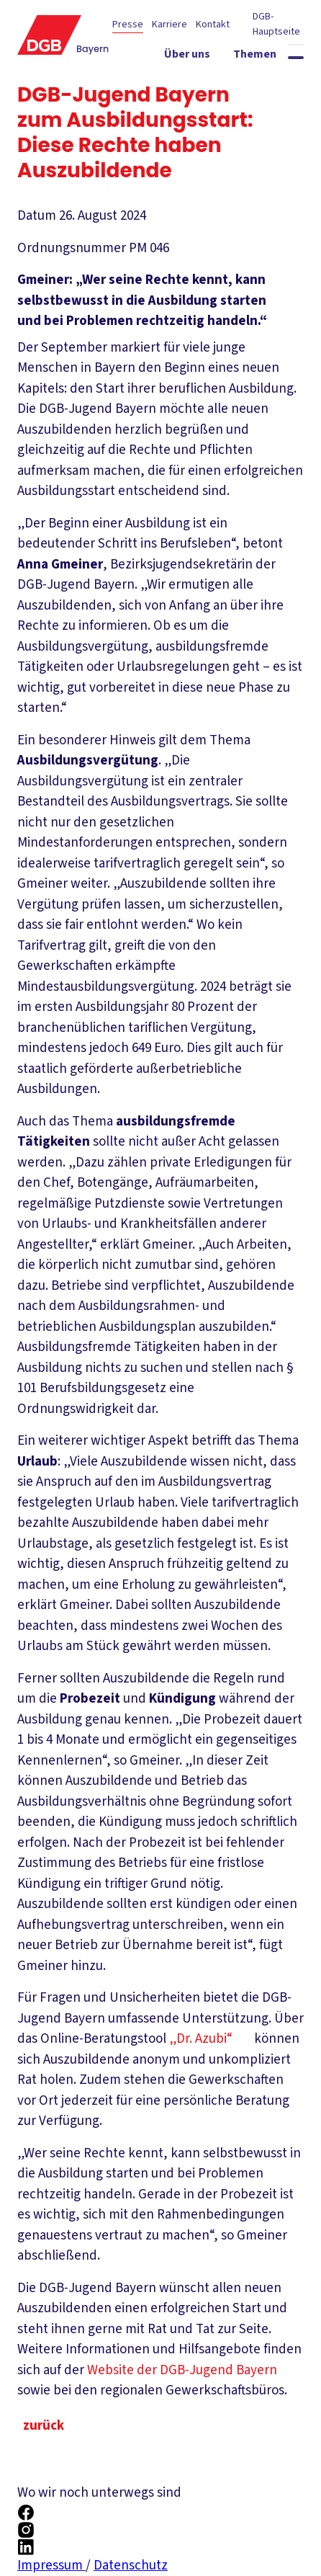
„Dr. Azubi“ (210, 2039)
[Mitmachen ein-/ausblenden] (263, 109)
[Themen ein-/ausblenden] (271, 57)
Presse (127, 24)
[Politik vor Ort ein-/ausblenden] (194, 83)
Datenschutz (131, 2565)
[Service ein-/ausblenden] (273, 83)
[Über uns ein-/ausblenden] (203, 57)
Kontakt (213, 24)
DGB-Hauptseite (276, 24)
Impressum (51, 2565)
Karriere (169, 24)
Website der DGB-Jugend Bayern (191, 2370)
